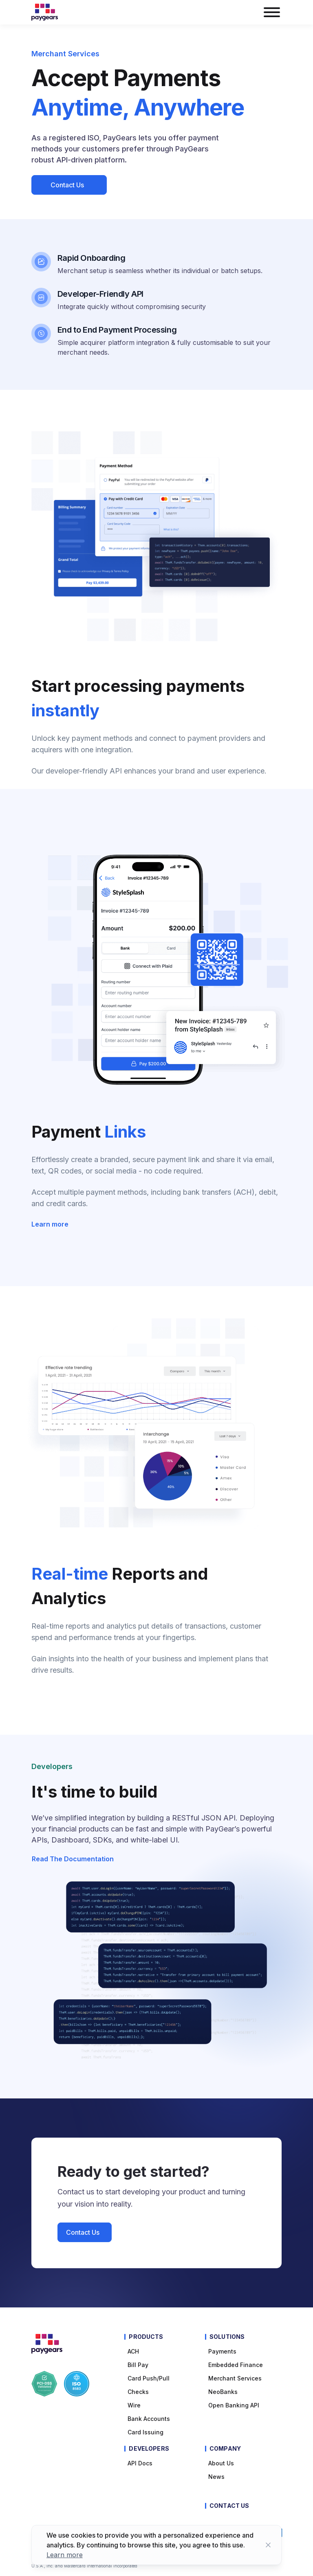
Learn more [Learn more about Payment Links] (50, 1224)
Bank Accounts (149, 2418)
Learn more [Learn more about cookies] (64, 2555)
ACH (133, 2351)
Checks (138, 2391)
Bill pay (138, 2364)
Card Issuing (145, 2432)
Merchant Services (235, 2378)
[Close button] (268, 2545)
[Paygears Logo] (44, 12)
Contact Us (68, 185)
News (216, 2476)
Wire (134, 2405)
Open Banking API (233, 2405)
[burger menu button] (271, 12)
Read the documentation (73, 1859)
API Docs (140, 2463)
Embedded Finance (235, 2364)
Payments (222, 2351)
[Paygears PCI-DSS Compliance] (44, 2384)
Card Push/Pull (149, 2378)
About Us (221, 2463)
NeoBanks (223, 2391)
